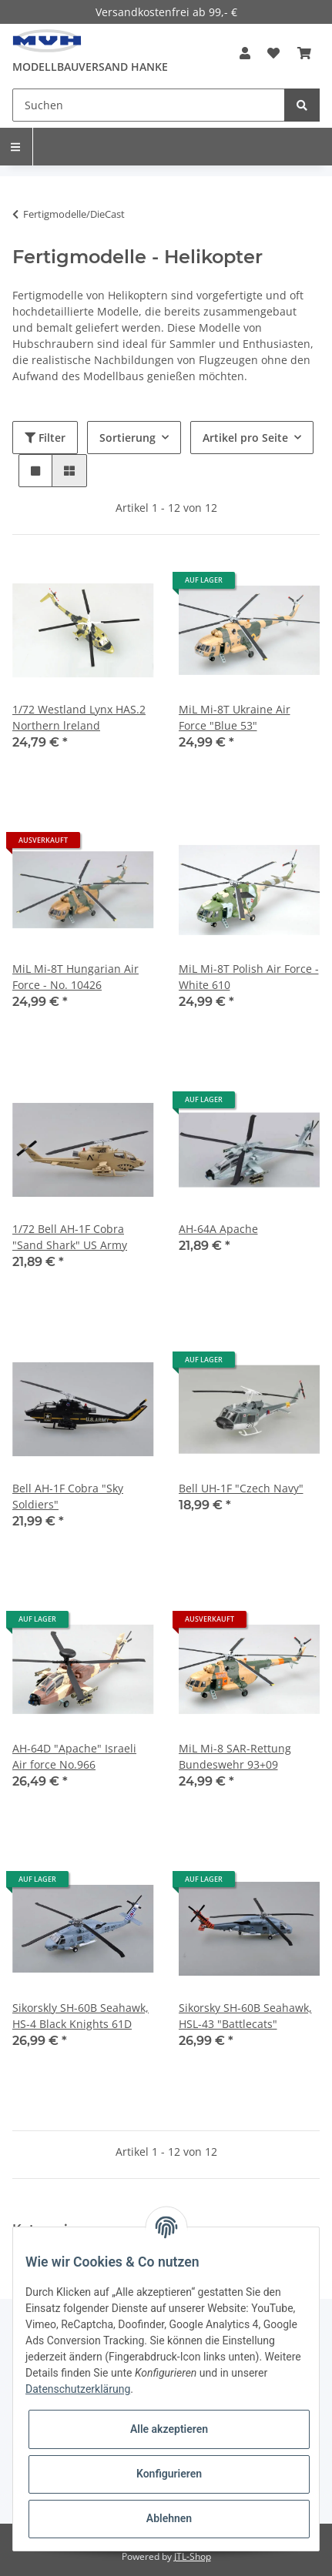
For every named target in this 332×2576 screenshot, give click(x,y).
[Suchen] (148, 105)
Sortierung (127, 437)
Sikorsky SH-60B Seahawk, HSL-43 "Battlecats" (245, 2015)
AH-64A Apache (218, 1228)
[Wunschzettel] (273, 53)
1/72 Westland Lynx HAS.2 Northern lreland (79, 717)
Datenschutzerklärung (77, 2389)
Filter (45, 437)
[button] (245, 53)
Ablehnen (169, 2518)
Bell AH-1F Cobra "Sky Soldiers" (67, 1496)
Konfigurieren (169, 2473)
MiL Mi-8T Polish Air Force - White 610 (249, 976)
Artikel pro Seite (245, 437)
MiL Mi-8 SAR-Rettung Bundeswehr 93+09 (235, 1756)
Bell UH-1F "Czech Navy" (241, 1488)
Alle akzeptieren (169, 2429)
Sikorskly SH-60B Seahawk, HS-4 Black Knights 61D (80, 2015)
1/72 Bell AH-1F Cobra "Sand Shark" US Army (69, 1236)
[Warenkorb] (304, 53)
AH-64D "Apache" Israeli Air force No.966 (74, 1756)
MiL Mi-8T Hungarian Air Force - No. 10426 (75, 976)
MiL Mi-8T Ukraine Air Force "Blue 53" (234, 717)
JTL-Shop (192, 2556)
